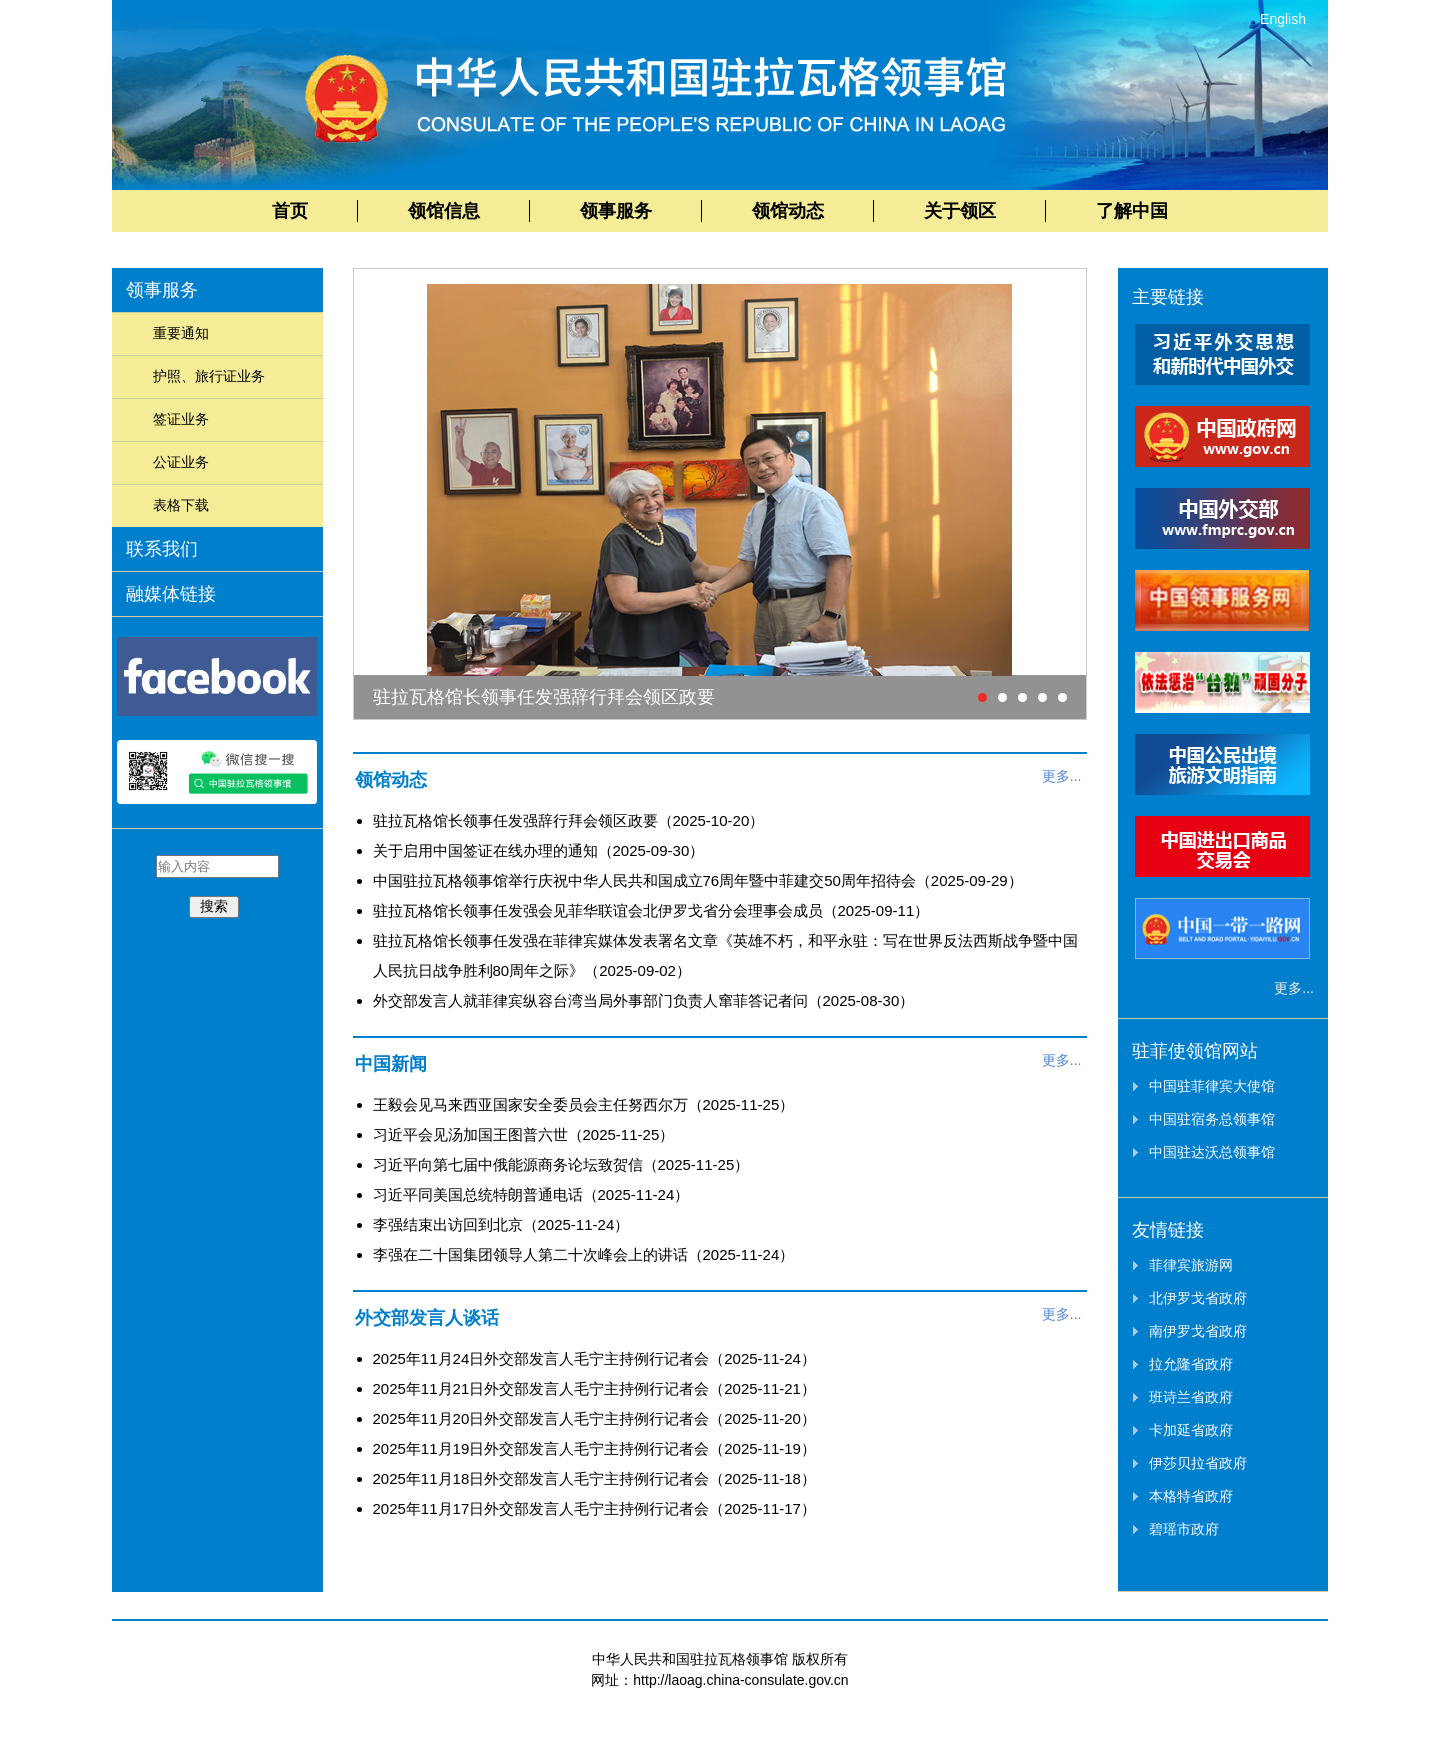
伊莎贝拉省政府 (1198, 1463)
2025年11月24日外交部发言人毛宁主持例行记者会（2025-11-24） (594, 1358)
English (1283, 19)
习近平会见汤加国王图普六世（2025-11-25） (524, 1134)
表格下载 (181, 505)
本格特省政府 (1191, 1496)
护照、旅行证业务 (209, 376)
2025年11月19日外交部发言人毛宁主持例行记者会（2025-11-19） (594, 1448)
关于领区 (960, 211)
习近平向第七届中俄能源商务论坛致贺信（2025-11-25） (561, 1164)
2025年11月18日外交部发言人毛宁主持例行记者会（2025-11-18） (594, 1478)
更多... (1062, 776)
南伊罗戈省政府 (1198, 1331)
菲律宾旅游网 (1191, 1265)
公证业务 (181, 462)
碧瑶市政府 (1184, 1529)
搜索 (214, 906)
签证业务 (181, 419)
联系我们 (162, 549)
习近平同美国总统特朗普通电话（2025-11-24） (531, 1194)
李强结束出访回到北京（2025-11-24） (501, 1224)
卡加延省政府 (1191, 1430)
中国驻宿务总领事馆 (1212, 1119)
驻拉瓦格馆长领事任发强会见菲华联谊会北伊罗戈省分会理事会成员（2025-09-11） (651, 910)
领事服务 (616, 211)
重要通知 (181, 333)
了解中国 (1132, 211)
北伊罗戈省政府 (1198, 1298)
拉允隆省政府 (1191, 1364)
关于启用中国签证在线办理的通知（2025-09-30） (539, 850)
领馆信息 (444, 211)
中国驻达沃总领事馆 (1212, 1152)
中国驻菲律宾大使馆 (1212, 1086)
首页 (290, 211)
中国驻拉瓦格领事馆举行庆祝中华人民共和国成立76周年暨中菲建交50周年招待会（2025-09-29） (698, 880)
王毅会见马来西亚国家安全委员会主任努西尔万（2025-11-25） (584, 1104)
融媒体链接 (171, 594)
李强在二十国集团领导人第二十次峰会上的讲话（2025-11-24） (584, 1254)
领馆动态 (788, 211)
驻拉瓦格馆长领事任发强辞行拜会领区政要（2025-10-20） (569, 820)
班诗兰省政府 (1191, 1397)
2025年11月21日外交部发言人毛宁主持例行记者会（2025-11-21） (594, 1388)
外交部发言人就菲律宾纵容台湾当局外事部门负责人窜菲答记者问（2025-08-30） (644, 1000)
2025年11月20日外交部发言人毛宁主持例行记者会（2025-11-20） (594, 1418)
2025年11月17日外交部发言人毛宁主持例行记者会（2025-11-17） (594, 1508)
